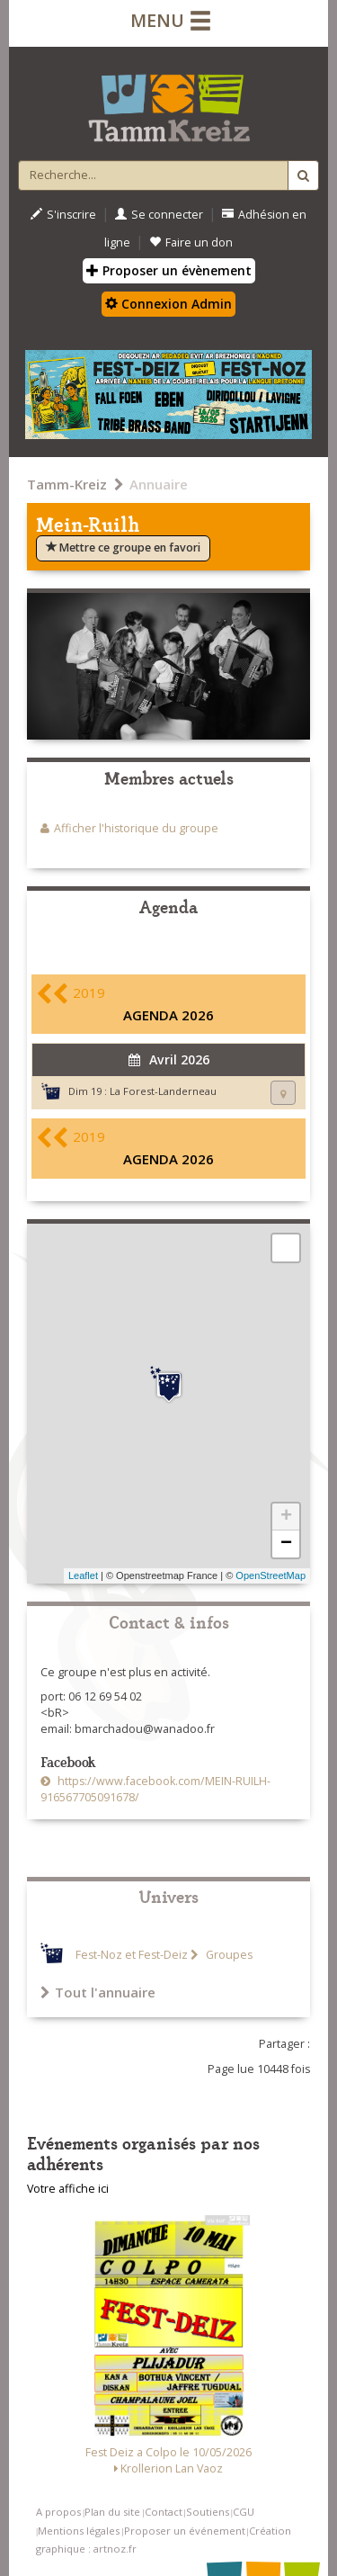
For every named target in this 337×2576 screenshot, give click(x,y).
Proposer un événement (184, 2530)
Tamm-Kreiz (67, 484)
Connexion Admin (168, 303)
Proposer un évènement (169, 270)
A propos (58, 2511)
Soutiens (207, 2511)
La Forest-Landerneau (163, 1091)
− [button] (286, 1543)
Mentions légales (79, 2530)
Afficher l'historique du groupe (136, 828)
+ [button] (286, 1516)
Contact (163, 2511)
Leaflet (83, 1575)
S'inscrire (63, 214)
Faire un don (191, 242)
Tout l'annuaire (97, 1992)
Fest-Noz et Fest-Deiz (131, 1954)
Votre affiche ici (68, 2188)
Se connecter (159, 214)
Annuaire (158, 484)
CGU (243, 2511)
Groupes (228, 1954)
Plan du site (112, 2511)
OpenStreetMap (270, 1575)
